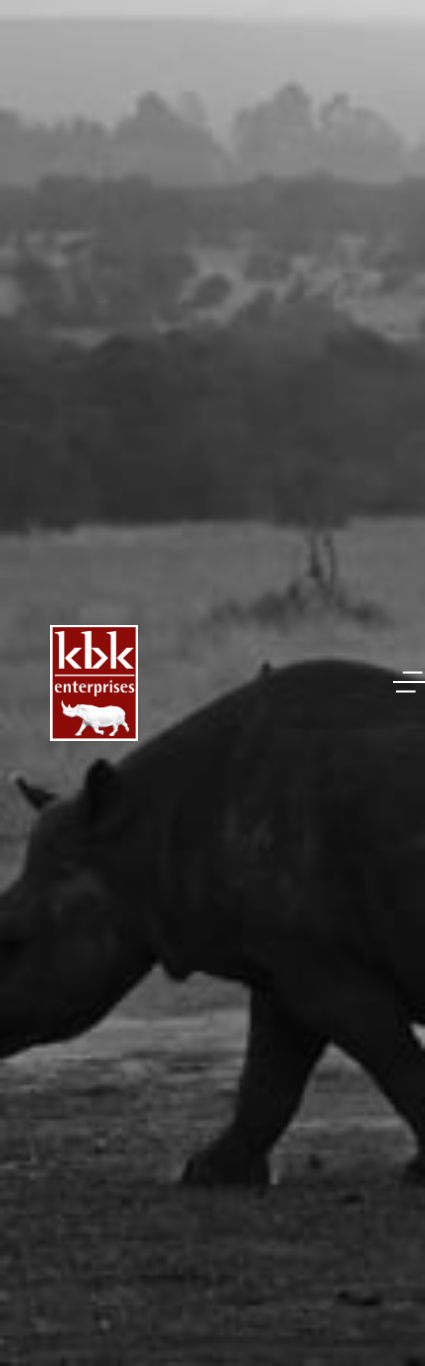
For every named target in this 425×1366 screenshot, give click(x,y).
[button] (409, 682)
